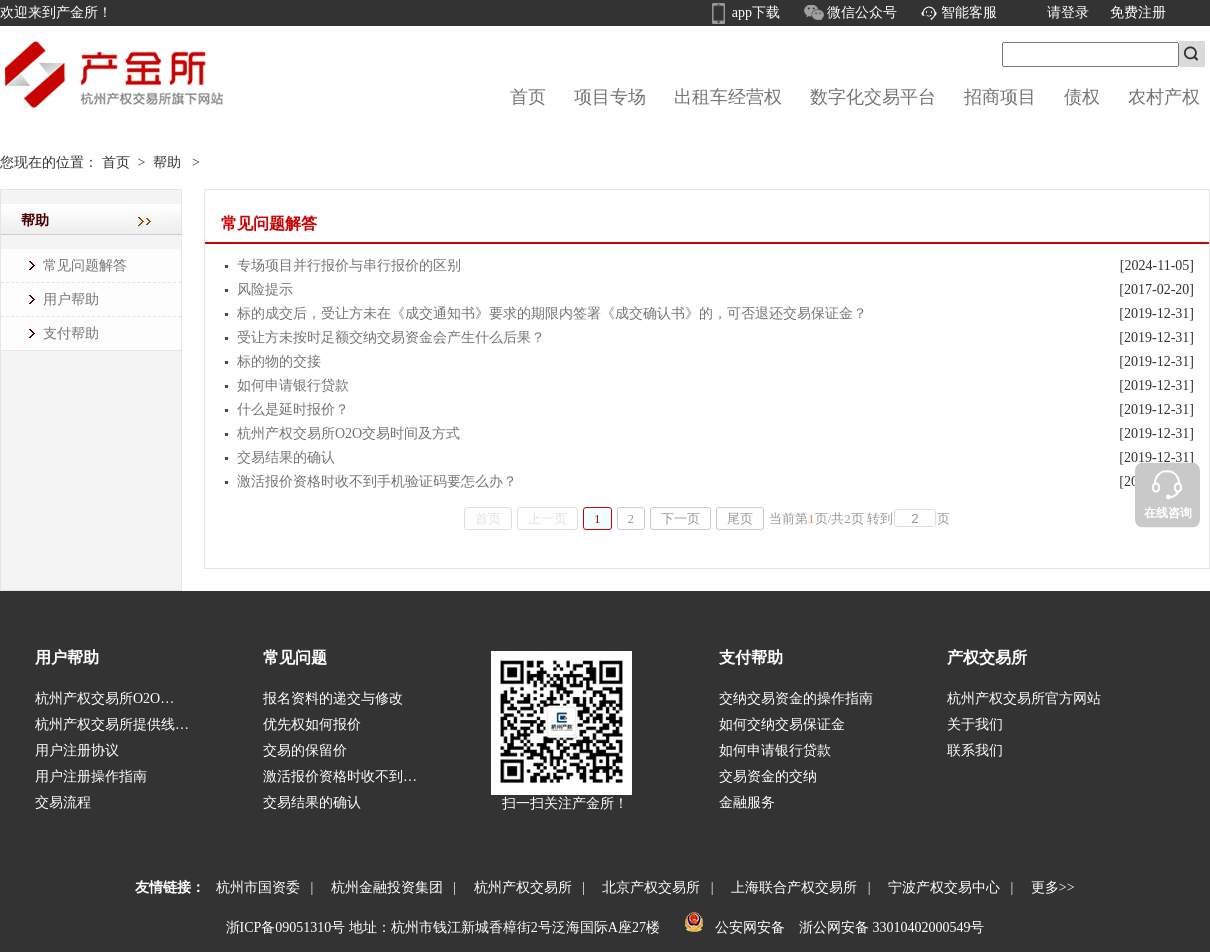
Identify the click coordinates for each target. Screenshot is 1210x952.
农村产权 (1164, 97)
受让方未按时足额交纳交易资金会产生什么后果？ (391, 337)
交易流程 (63, 802)
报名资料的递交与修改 (333, 698)
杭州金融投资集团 (383, 887)
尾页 (740, 518)
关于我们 (975, 724)
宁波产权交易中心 (940, 887)
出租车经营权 (728, 97)
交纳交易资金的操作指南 (796, 698)
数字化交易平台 (873, 97)
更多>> (1049, 887)
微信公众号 (862, 12)
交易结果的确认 (286, 457)
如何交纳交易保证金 (782, 724)
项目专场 (610, 97)
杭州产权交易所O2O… (104, 698)
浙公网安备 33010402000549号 (889, 927)
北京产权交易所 (647, 887)
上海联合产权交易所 (790, 887)
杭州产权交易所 (519, 887)
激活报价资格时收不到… (340, 776)
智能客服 (969, 12)
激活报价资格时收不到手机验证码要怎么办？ (377, 481)
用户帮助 (71, 299)
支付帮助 (71, 333)
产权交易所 (987, 657)
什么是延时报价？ (293, 409)
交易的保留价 (305, 750)
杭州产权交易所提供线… (112, 724)
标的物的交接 (279, 361)
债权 (1082, 97)
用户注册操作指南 (91, 776)
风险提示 (265, 289)
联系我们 (975, 750)
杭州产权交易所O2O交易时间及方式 (348, 433)
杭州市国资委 (254, 887)
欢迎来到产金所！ (56, 12)
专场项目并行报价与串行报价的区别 (349, 265)
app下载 (756, 12)
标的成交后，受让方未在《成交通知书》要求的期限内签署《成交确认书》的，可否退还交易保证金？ (552, 313)
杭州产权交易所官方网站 (1024, 698)
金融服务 (747, 802)
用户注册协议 (77, 750)
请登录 (1068, 12)
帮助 (167, 162)
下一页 (680, 518)
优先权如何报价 (312, 724)
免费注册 (1138, 12)
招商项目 (1000, 97)
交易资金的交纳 (768, 776)
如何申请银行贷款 (293, 385)
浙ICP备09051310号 (286, 927)
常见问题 (295, 657)
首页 (528, 97)
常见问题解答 (85, 265)
